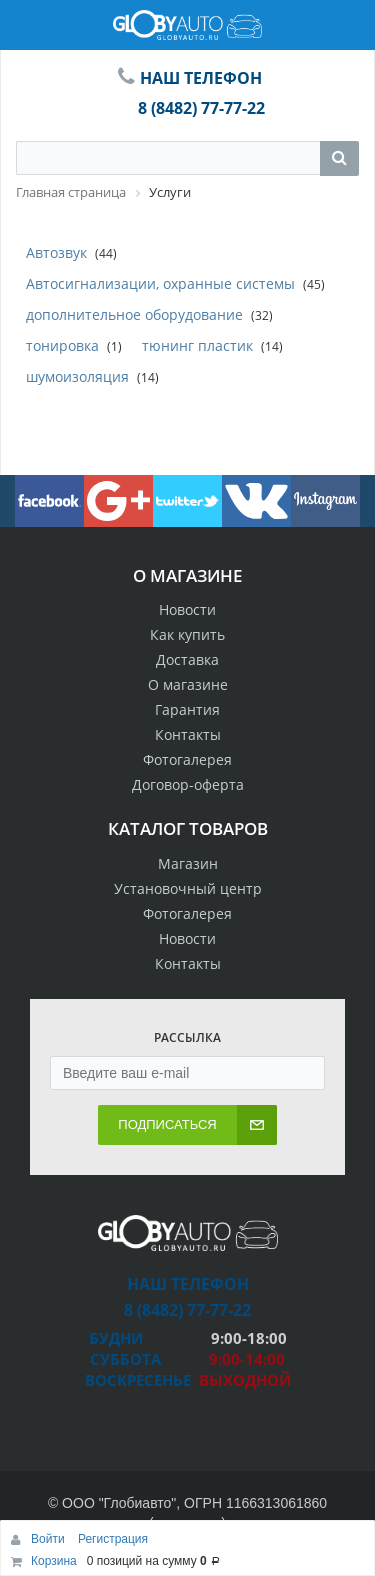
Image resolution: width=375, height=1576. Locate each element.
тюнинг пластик (197, 345)
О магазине (188, 684)
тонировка (62, 345)
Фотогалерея (187, 759)
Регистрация (113, 1539)
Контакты (188, 734)
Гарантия (187, 709)
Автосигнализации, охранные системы (160, 283)
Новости (187, 609)
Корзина (54, 1561)
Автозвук (56, 252)
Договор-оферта (188, 784)
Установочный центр (188, 888)
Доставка (187, 659)
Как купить (187, 634)
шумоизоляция (77, 376)
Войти (49, 1539)
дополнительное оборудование (134, 314)
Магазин (188, 863)
